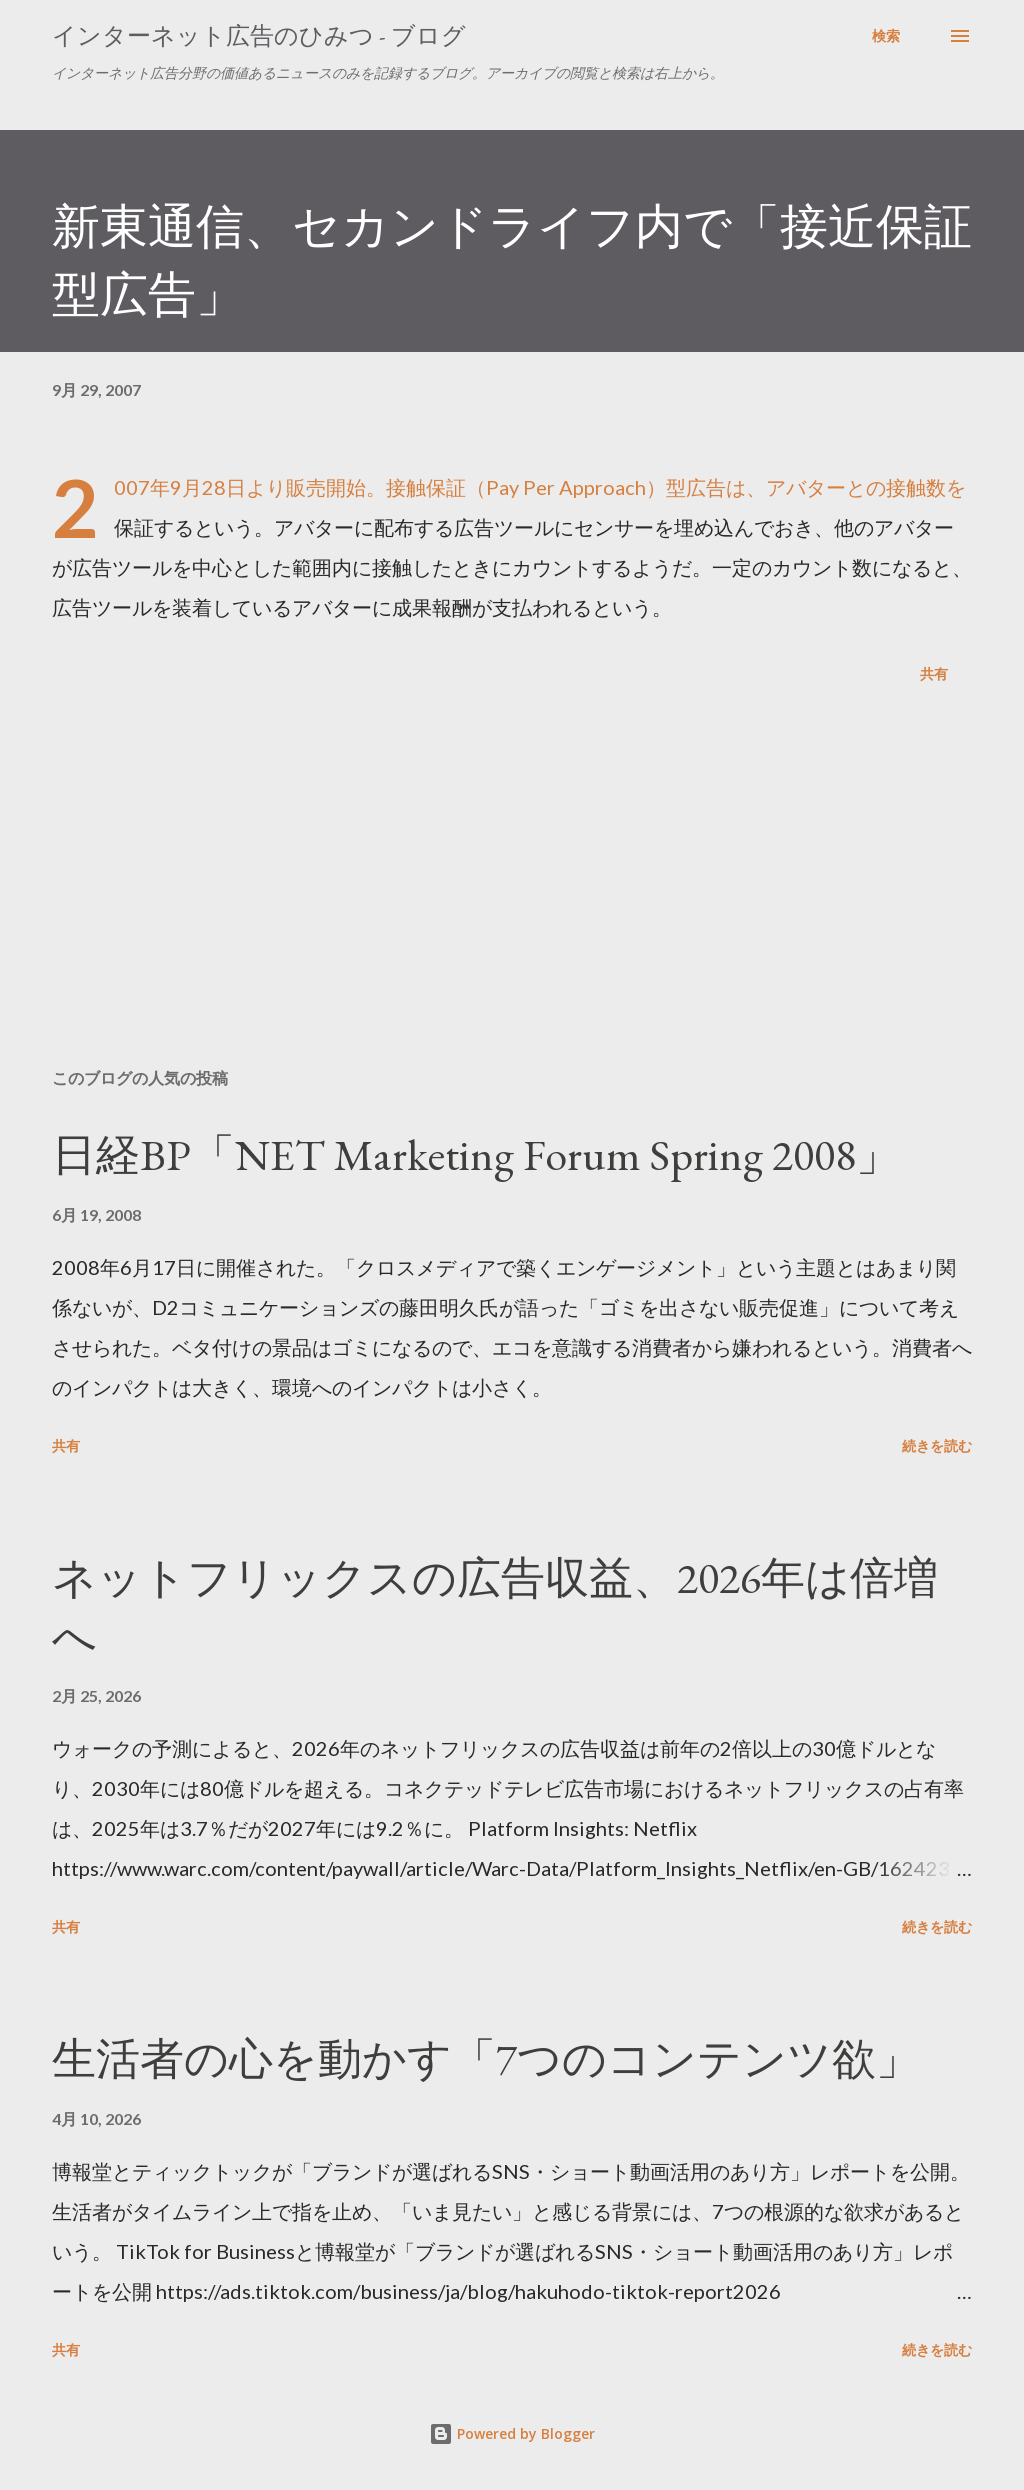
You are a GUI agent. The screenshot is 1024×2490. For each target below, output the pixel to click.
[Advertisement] (512, 896)
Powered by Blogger (512, 2433)
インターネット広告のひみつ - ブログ (259, 35)
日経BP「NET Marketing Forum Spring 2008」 (476, 1154)
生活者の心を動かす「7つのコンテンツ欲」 (486, 2058)
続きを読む (937, 1445)
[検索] (886, 36)
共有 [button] (934, 673)
